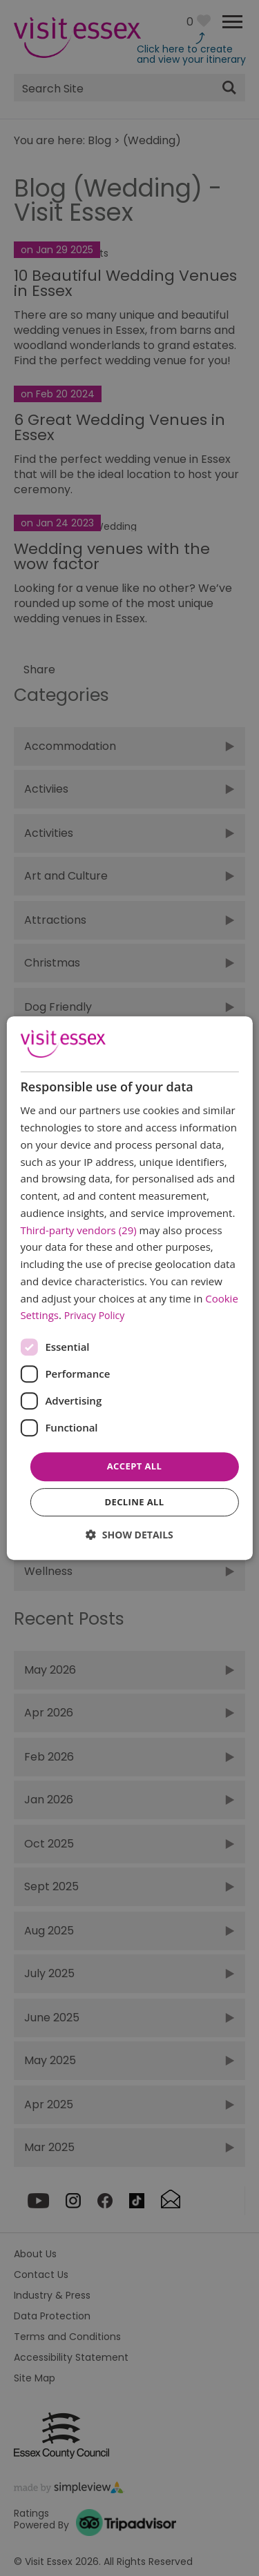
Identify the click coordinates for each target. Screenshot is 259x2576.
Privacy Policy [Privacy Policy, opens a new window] (94, 1315)
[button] (129, 1535)
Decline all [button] (134, 1502)
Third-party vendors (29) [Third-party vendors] (78, 1230)
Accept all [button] (134, 1466)
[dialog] (129, 1288)
